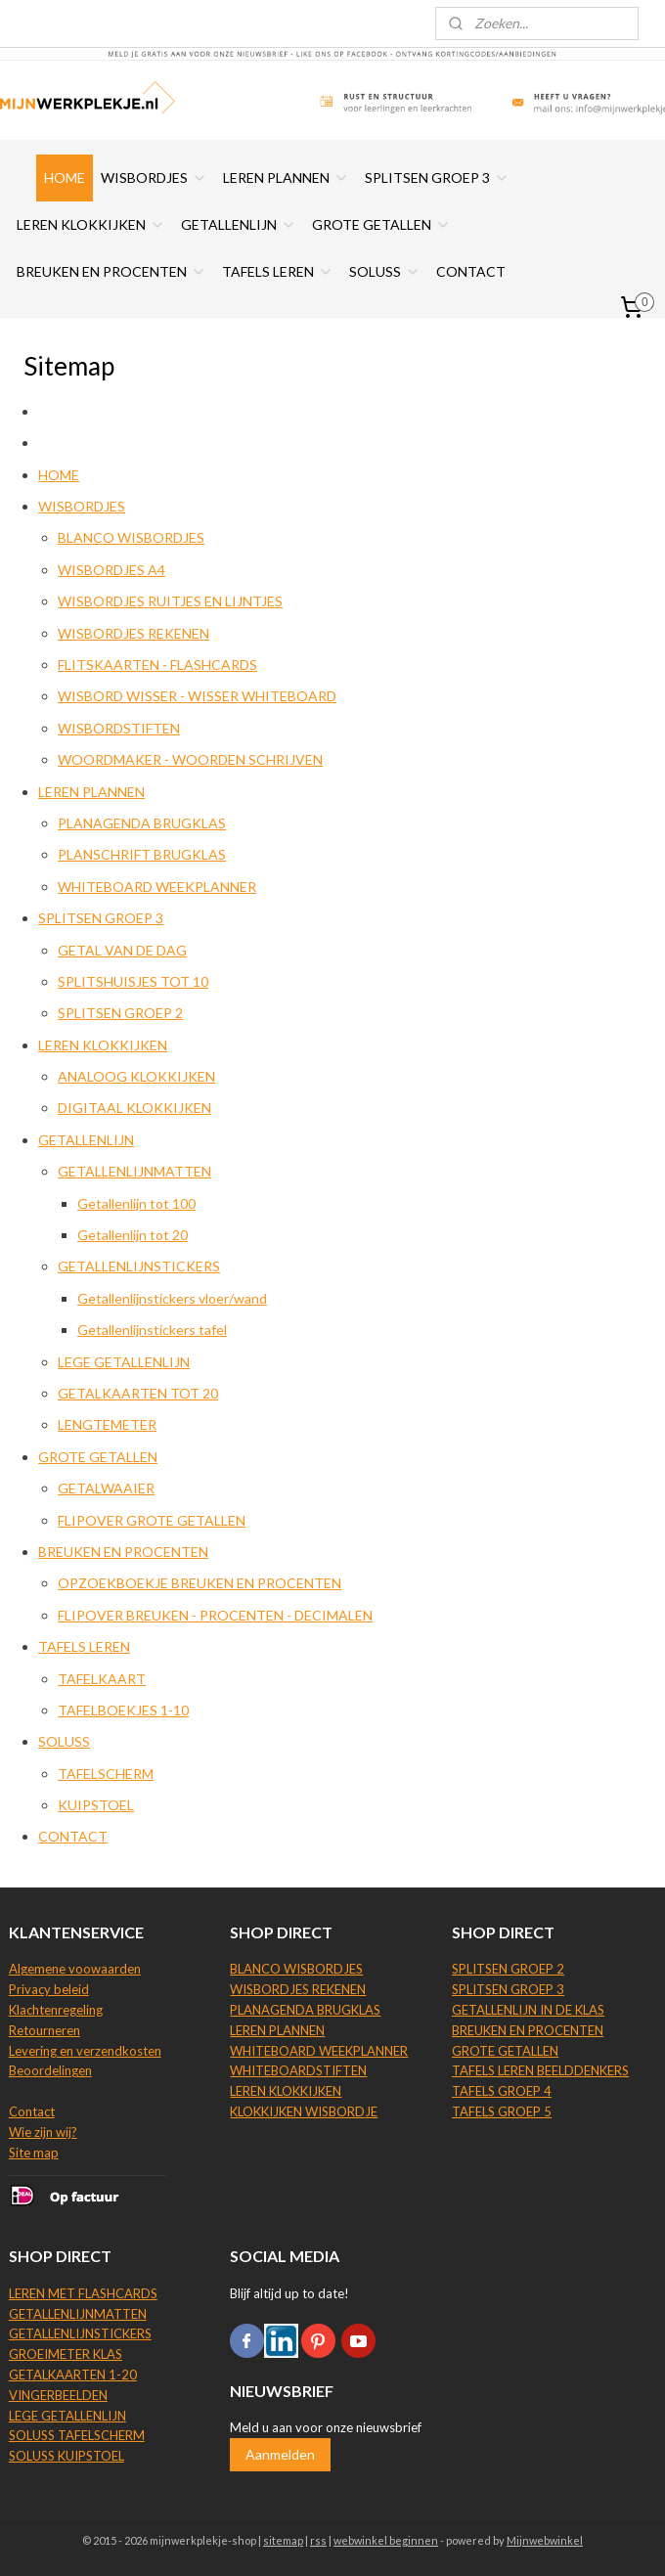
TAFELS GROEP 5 (502, 2111)
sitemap (283, 2540)
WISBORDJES (154, 177)
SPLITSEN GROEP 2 (120, 1012)
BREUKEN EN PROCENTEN (111, 271)
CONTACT (471, 271)
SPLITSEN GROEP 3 (437, 177)
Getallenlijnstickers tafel (152, 1329)
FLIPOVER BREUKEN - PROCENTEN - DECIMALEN (215, 1615)
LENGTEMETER (107, 1425)
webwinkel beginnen (385, 2540)
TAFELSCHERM (106, 1773)
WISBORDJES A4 (111, 569)
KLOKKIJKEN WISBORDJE (303, 2111)
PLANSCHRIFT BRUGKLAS (142, 854)
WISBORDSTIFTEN (119, 728)
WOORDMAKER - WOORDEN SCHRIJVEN (190, 759)
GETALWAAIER (106, 1488)
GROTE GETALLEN (381, 224)
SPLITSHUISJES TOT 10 (133, 981)
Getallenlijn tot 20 (132, 1234)
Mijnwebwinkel (545, 2540)
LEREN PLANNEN (286, 177)
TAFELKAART (102, 1678)
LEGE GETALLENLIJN (124, 1362)
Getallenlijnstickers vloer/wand (172, 1298)
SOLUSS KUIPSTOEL (66, 2456)
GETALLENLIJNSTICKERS (139, 1267)
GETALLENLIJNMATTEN (134, 1171)
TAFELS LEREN (277, 271)
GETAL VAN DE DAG (122, 950)
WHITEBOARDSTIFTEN (298, 2070)
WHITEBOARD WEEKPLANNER (157, 886)
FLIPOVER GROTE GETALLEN (151, 1520)
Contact (32, 2111)
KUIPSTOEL (96, 1805)
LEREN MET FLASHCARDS (83, 2293)
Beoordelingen (50, 2070)
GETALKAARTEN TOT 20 (138, 1393)
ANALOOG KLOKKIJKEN (136, 1076)
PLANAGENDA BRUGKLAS (142, 823)
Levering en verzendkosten (85, 2051)
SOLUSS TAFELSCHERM (77, 2435)
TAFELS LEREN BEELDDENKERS (540, 2070)
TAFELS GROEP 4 (502, 2091)
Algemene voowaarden (75, 1968)
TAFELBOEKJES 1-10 (123, 1710)
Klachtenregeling (56, 2010)
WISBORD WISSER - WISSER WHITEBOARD (197, 696)
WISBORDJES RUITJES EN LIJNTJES (170, 601)
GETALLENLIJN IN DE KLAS (528, 2010)
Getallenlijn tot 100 (136, 1203)
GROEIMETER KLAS (65, 2354)
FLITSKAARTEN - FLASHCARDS (157, 664)
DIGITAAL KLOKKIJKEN (134, 1108)
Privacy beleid (49, 1989)
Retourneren (44, 2030)
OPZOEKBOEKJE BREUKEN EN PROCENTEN (199, 1583)
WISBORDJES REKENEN (133, 633)
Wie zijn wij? (43, 2132)
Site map (34, 2152)
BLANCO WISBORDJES (131, 538)
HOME (64, 177)
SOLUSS (385, 271)
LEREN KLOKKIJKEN (91, 224)
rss (318, 2540)
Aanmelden (280, 2454)
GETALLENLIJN (238, 224)
